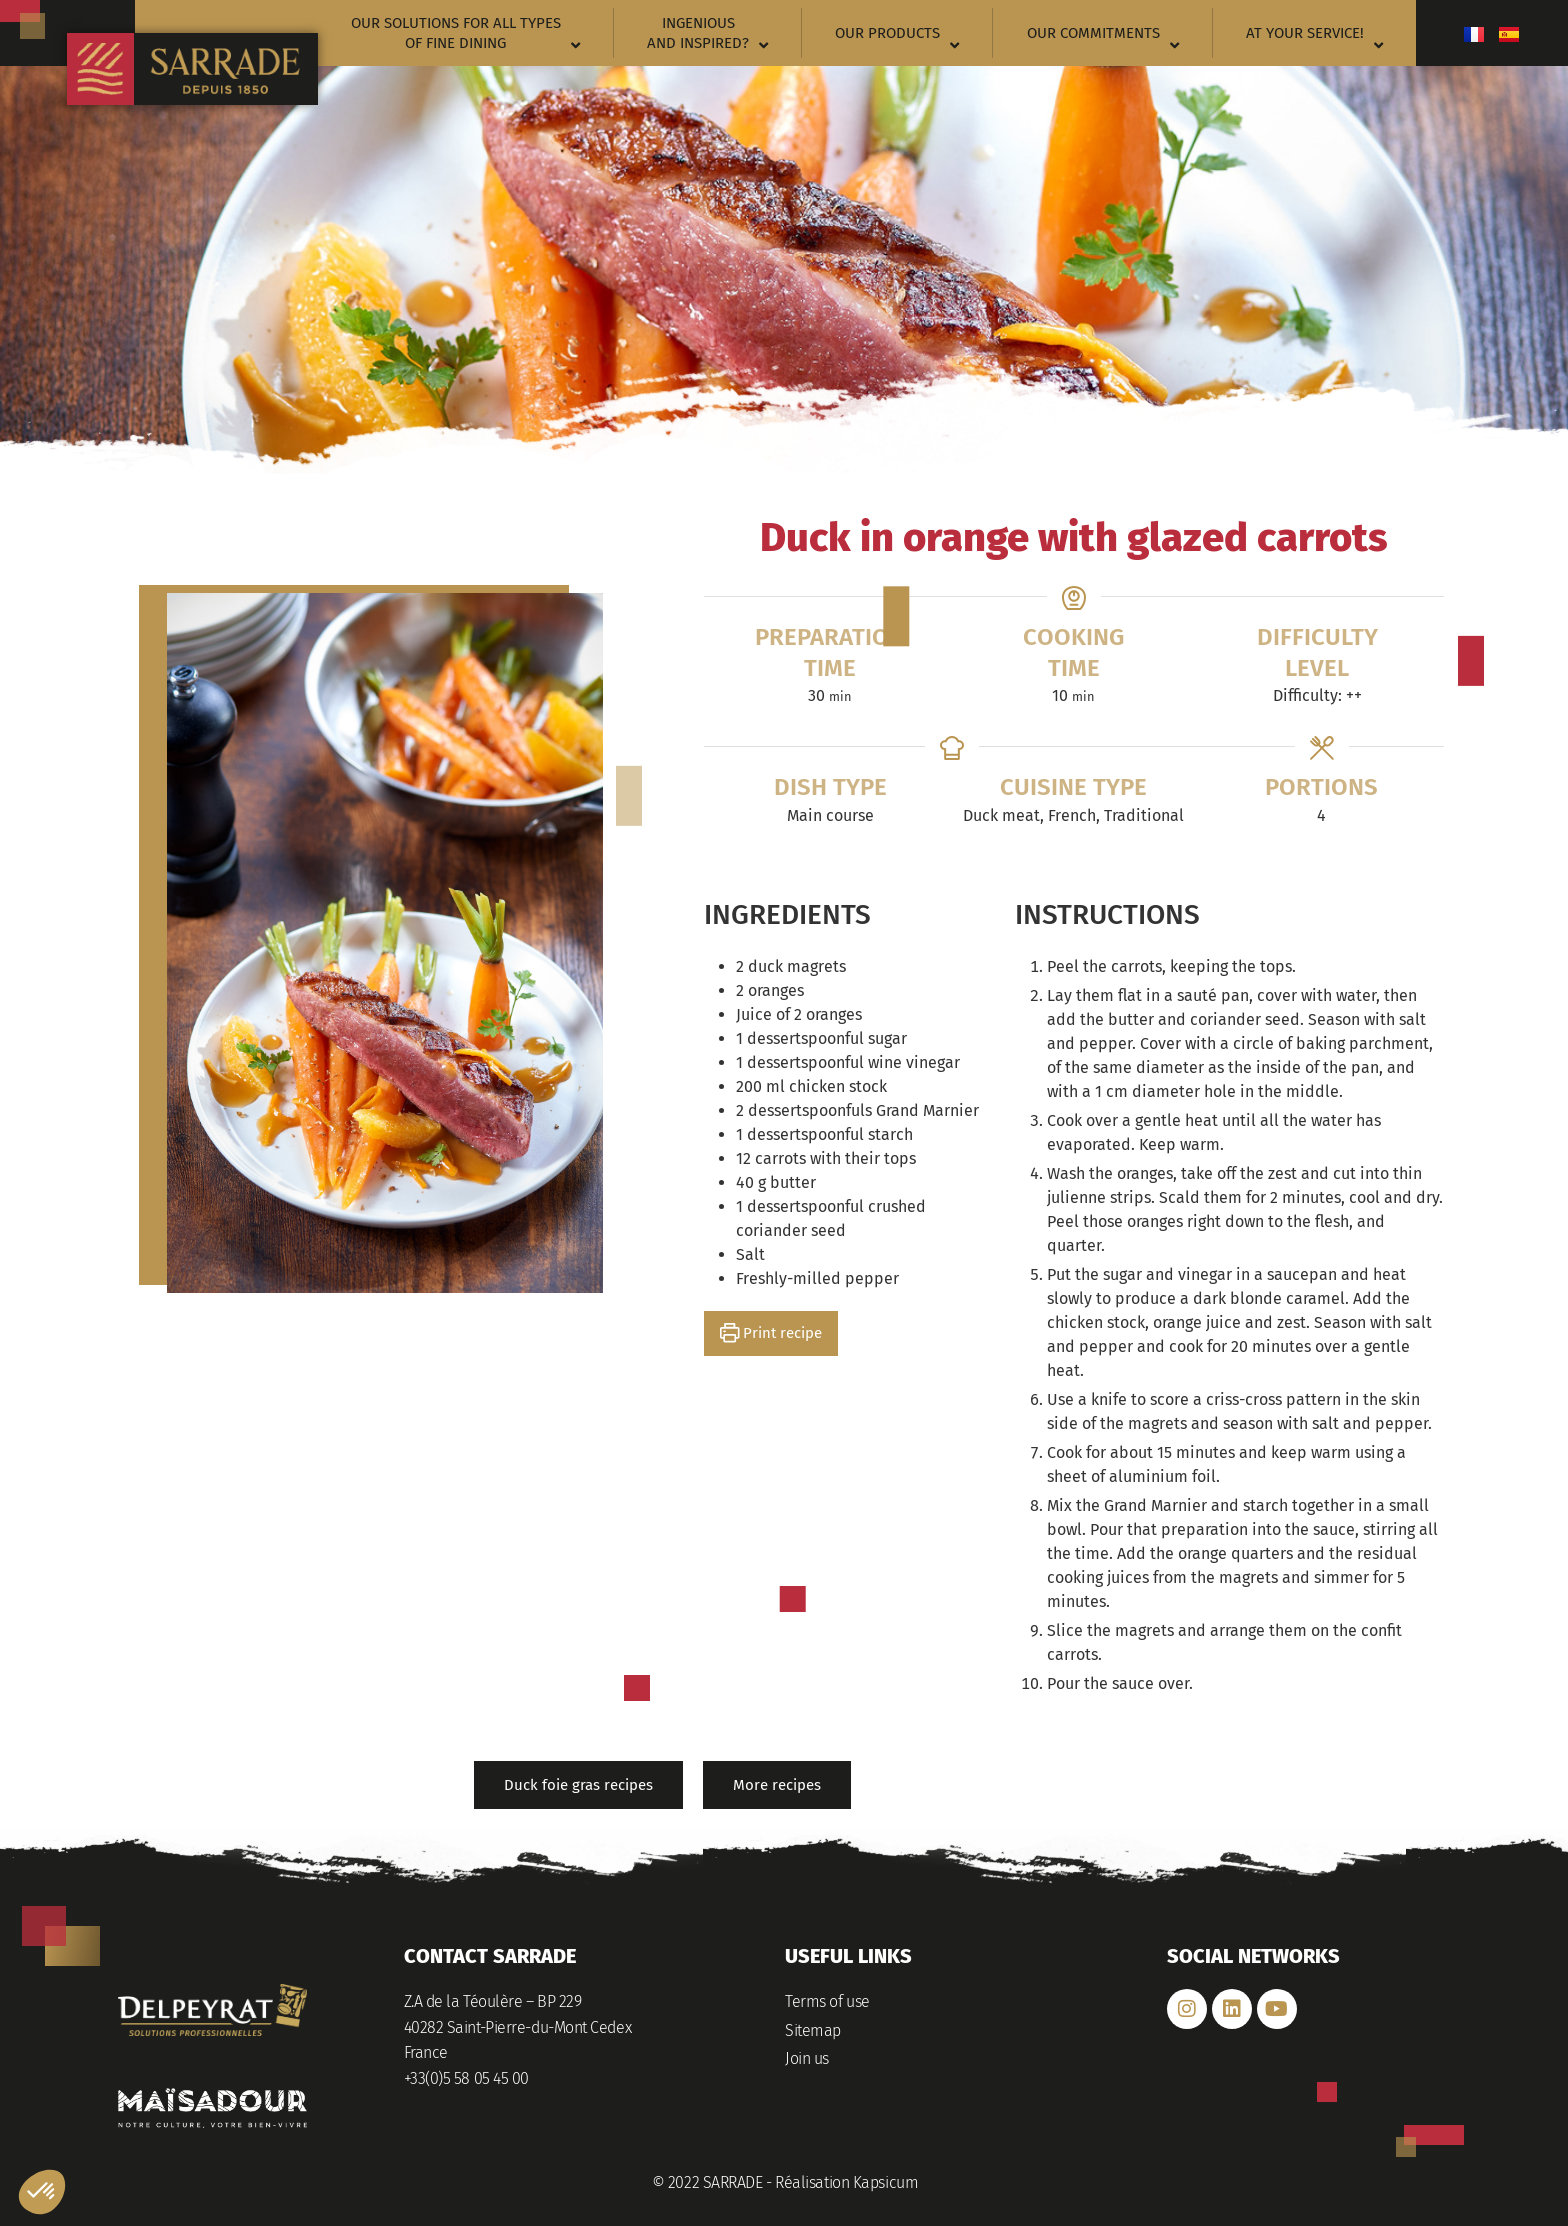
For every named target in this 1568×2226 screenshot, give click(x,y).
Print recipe (771, 1333)
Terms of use (827, 2001)
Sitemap (813, 2030)
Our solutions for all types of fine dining (465, 33)
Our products (897, 38)
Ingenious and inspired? (707, 33)
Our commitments (1103, 38)
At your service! (1314, 38)
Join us (807, 2058)
